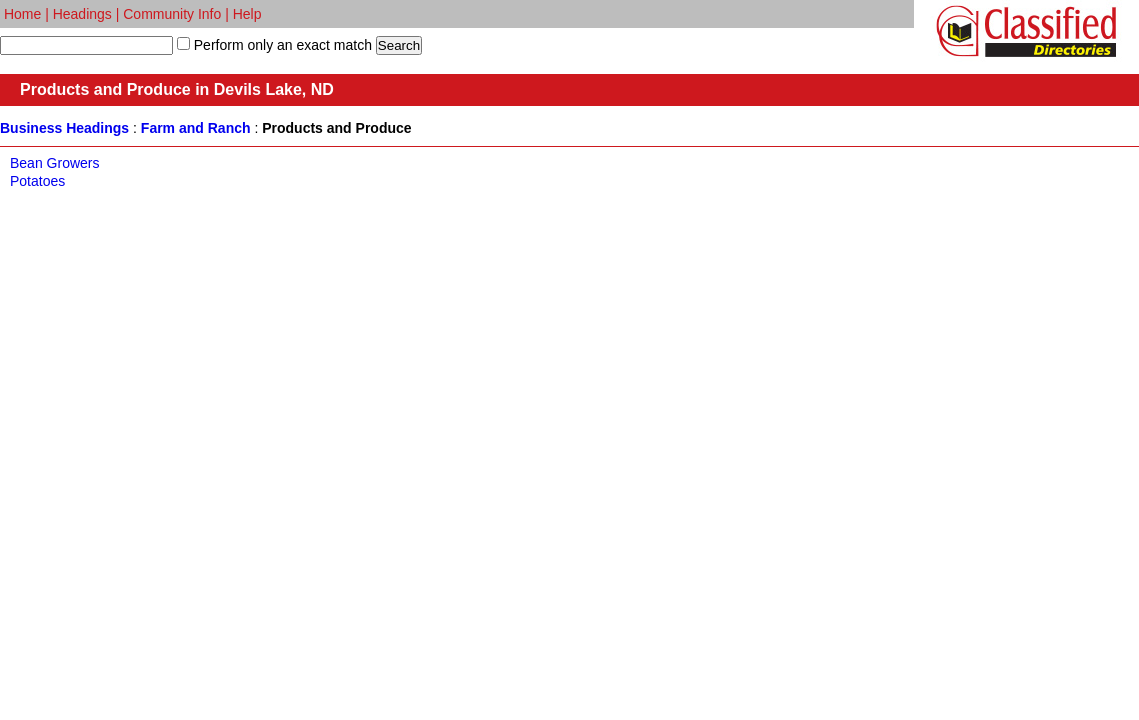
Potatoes (37, 181)
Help (247, 14)
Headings (82, 14)
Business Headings (64, 128)
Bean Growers (54, 163)
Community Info (172, 14)
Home (22, 14)
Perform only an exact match (281, 45)
